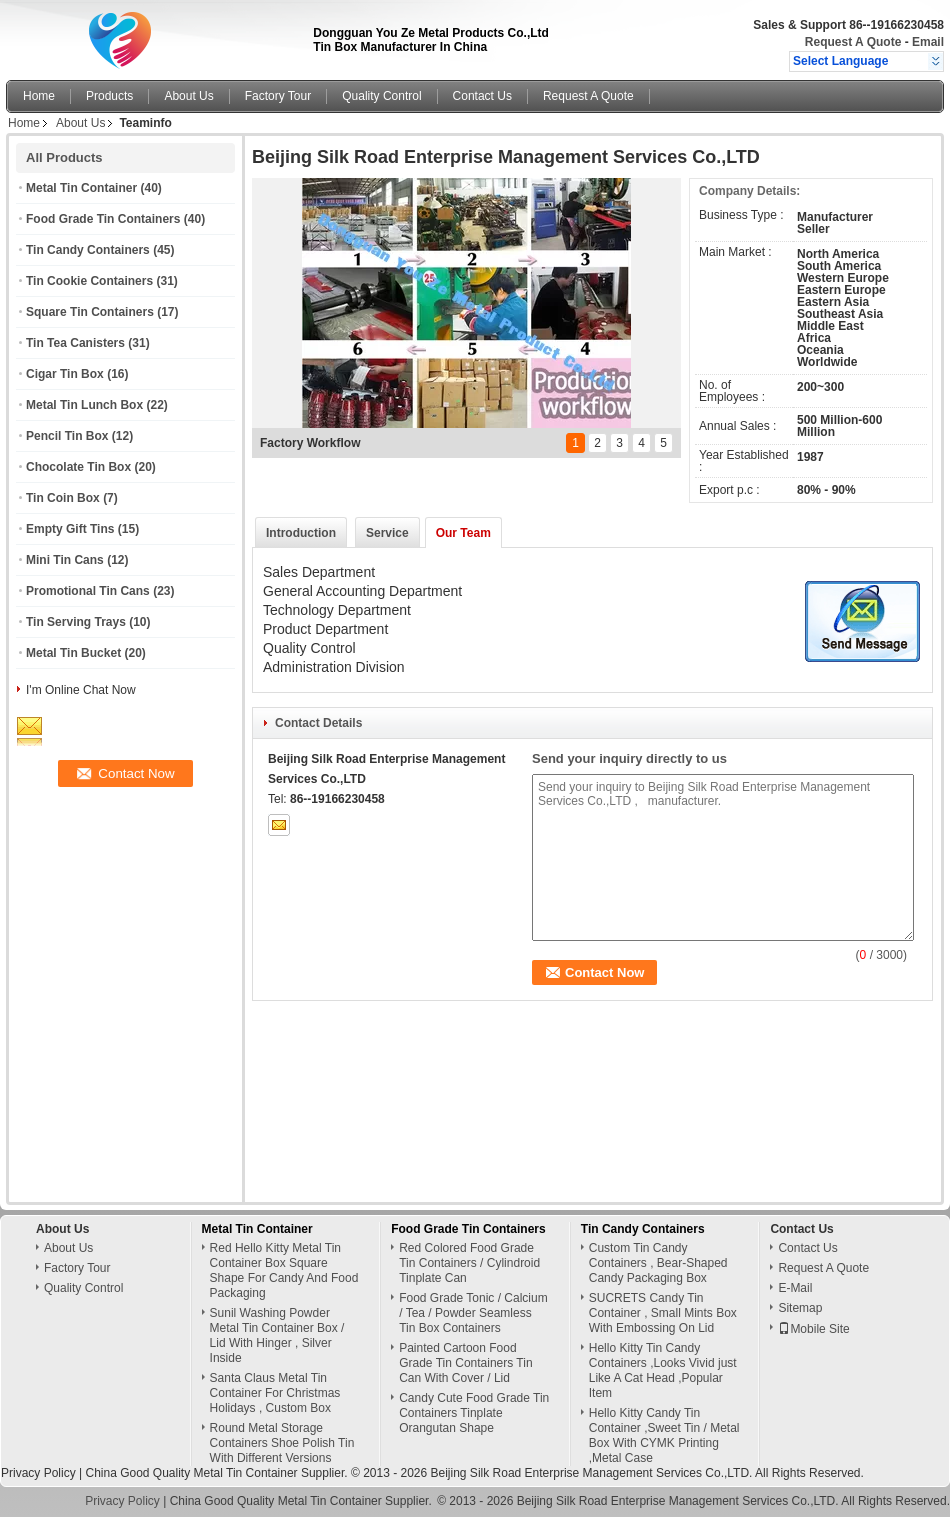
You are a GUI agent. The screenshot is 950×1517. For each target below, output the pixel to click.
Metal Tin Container (81, 188)
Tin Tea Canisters (75, 343)
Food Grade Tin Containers (103, 219)
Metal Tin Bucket (73, 653)
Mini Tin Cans (65, 560)
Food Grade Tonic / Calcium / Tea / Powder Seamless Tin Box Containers (473, 1313)
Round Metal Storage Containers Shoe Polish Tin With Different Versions (282, 1443)
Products (109, 96)
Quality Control (381, 96)
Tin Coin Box (63, 498)
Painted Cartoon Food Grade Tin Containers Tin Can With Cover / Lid (465, 1363)
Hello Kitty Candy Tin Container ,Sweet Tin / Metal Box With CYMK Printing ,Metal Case (664, 1435)
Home (39, 96)
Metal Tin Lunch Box (84, 405)
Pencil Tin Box (67, 436)
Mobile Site (813, 1329)
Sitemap (800, 1308)
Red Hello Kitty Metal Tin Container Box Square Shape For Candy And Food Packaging (284, 1270)
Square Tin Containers (90, 312)
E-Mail (795, 1288)
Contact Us (482, 96)
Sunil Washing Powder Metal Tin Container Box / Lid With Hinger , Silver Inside (277, 1335)
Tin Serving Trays (76, 622)
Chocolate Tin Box (78, 467)
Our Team (463, 533)
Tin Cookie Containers (89, 281)
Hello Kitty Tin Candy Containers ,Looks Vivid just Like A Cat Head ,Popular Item (663, 1370)
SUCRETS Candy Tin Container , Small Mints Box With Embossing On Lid (663, 1313)
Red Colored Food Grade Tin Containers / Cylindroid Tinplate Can (469, 1263)
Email (928, 42)
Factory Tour (278, 96)
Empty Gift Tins (70, 529)
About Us (188, 96)
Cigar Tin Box (65, 374)
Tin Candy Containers (88, 250)
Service (387, 533)
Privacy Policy (38, 1473)
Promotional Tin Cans (88, 591)
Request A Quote (853, 42)
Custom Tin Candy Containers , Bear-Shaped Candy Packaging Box (658, 1263)
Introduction (301, 533)
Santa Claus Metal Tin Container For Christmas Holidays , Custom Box (275, 1393)
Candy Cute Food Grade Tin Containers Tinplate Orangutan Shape (474, 1413)
